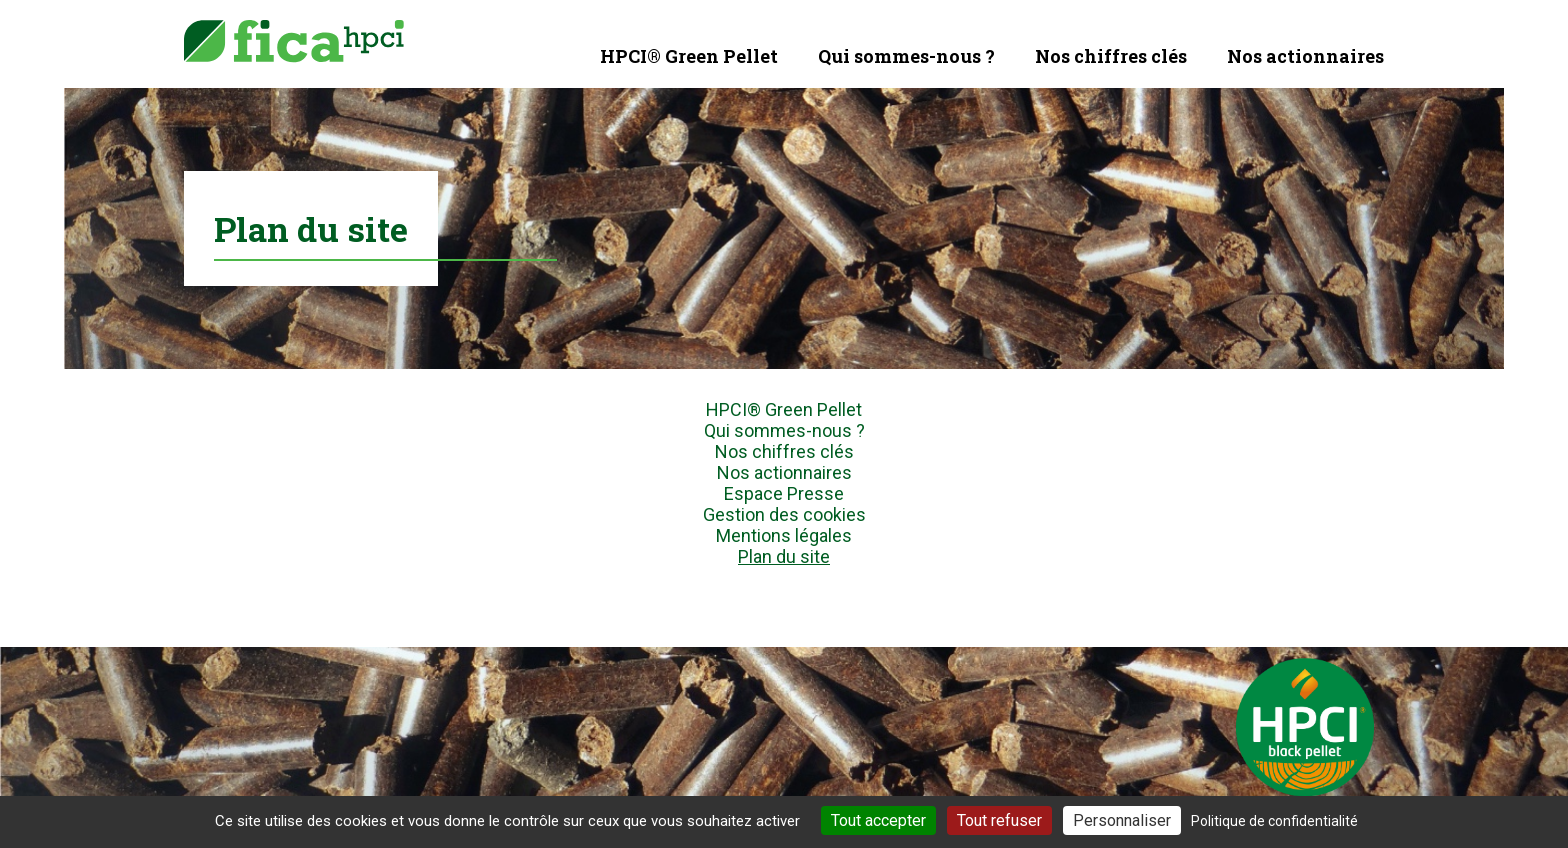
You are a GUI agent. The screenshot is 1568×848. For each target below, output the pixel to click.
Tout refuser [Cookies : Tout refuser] (999, 820)
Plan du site (784, 556)
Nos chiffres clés (1111, 56)
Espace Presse (784, 493)
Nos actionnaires (1305, 56)
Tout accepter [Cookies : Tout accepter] (878, 820)
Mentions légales (784, 535)
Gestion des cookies (784, 514)
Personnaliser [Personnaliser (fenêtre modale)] (1122, 820)
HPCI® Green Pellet (689, 56)
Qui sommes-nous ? (906, 56)
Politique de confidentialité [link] (1274, 821)
